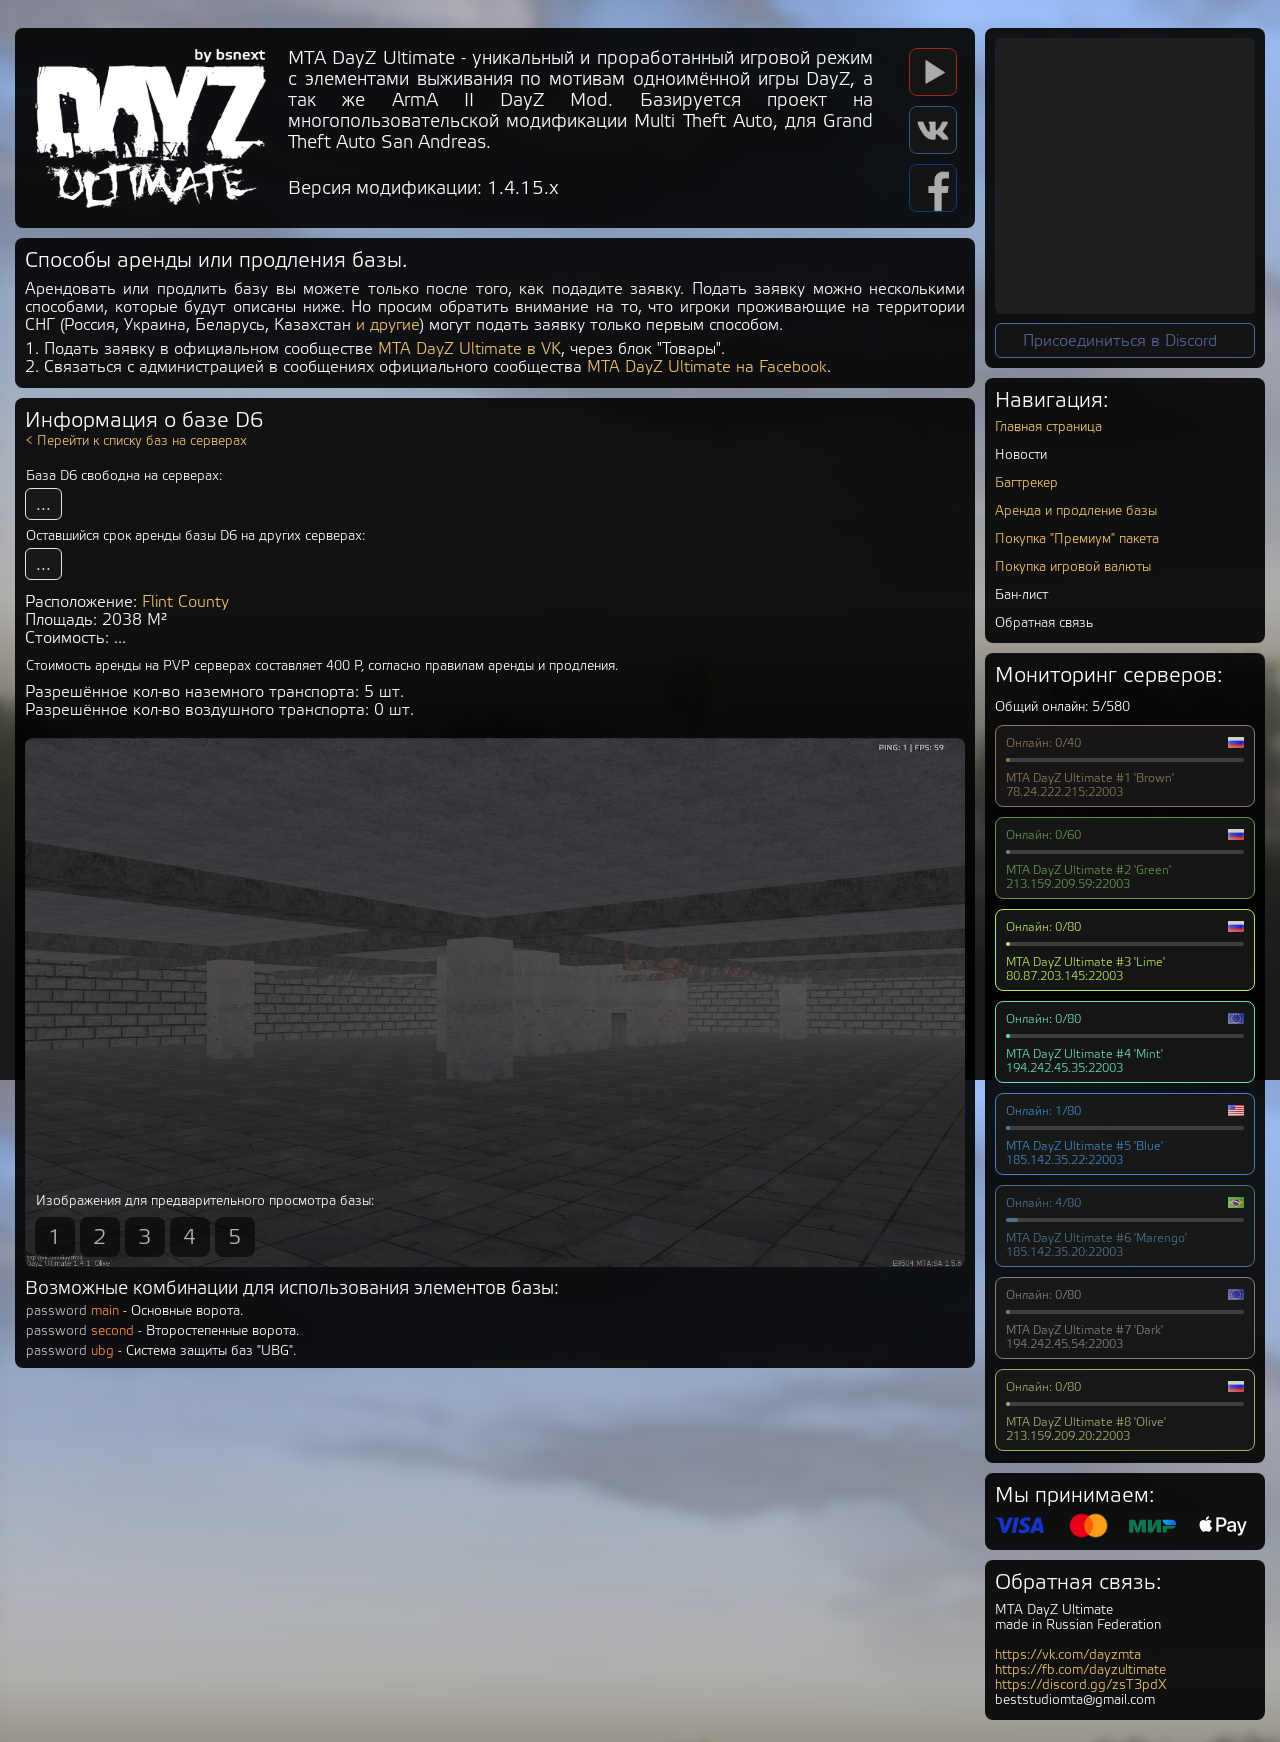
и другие (388, 325)
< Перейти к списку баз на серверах (136, 440)
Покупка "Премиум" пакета (1077, 538)
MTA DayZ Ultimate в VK (469, 349)
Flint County (185, 602)
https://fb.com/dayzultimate (1080, 1669)
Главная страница (1048, 426)
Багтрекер (1026, 482)
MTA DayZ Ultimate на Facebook (707, 367)
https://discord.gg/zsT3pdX (1081, 1684)
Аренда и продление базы (1076, 510)
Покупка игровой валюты (1073, 566)
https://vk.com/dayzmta (1068, 1654)
